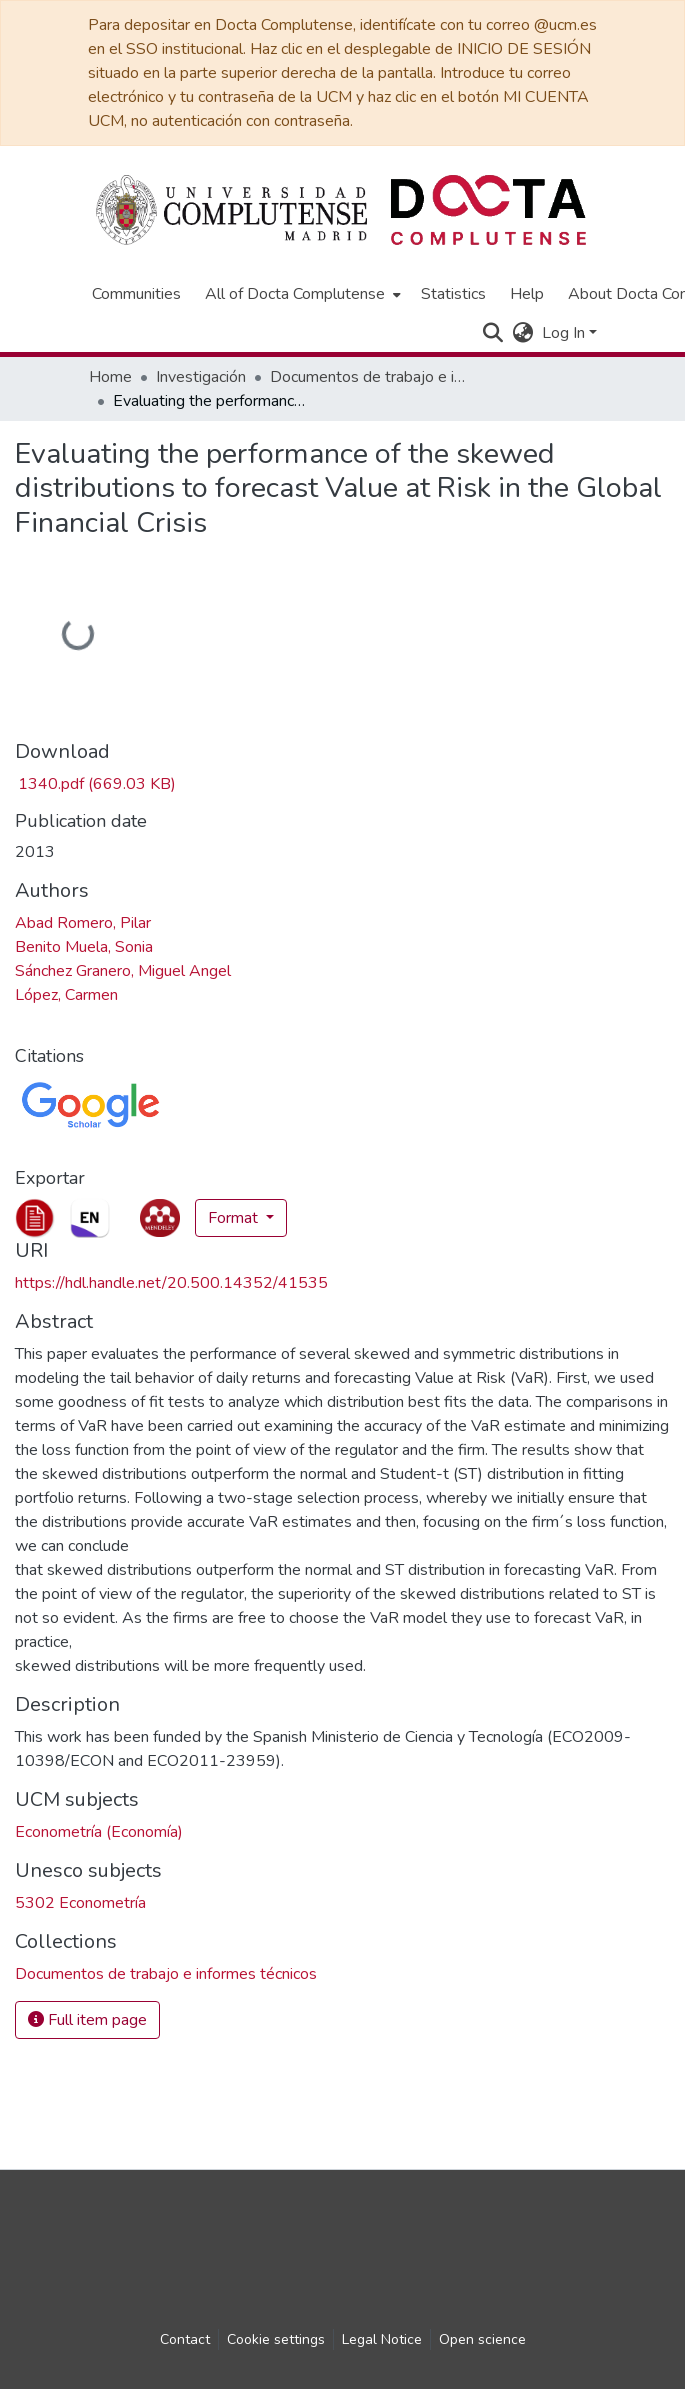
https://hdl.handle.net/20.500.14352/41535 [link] (171, 1283)
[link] (95, 784)
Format (235, 1218)
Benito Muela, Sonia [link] (84, 947)
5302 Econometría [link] (80, 1903)
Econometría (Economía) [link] (99, 1832)
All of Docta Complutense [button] (295, 294)
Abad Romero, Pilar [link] (83, 923)
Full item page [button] (87, 2020)
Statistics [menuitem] (453, 294)
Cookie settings (276, 2339)
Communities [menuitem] (136, 294)
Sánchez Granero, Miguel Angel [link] (123, 971)
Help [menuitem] (527, 294)
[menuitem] (301, 294)
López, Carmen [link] (66, 995)
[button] (493, 333)
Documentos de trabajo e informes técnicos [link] (370, 377)
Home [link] (110, 377)
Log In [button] (565, 333)
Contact (185, 2339)
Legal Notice (382, 2339)
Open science (482, 2339)
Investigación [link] (201, 377)
